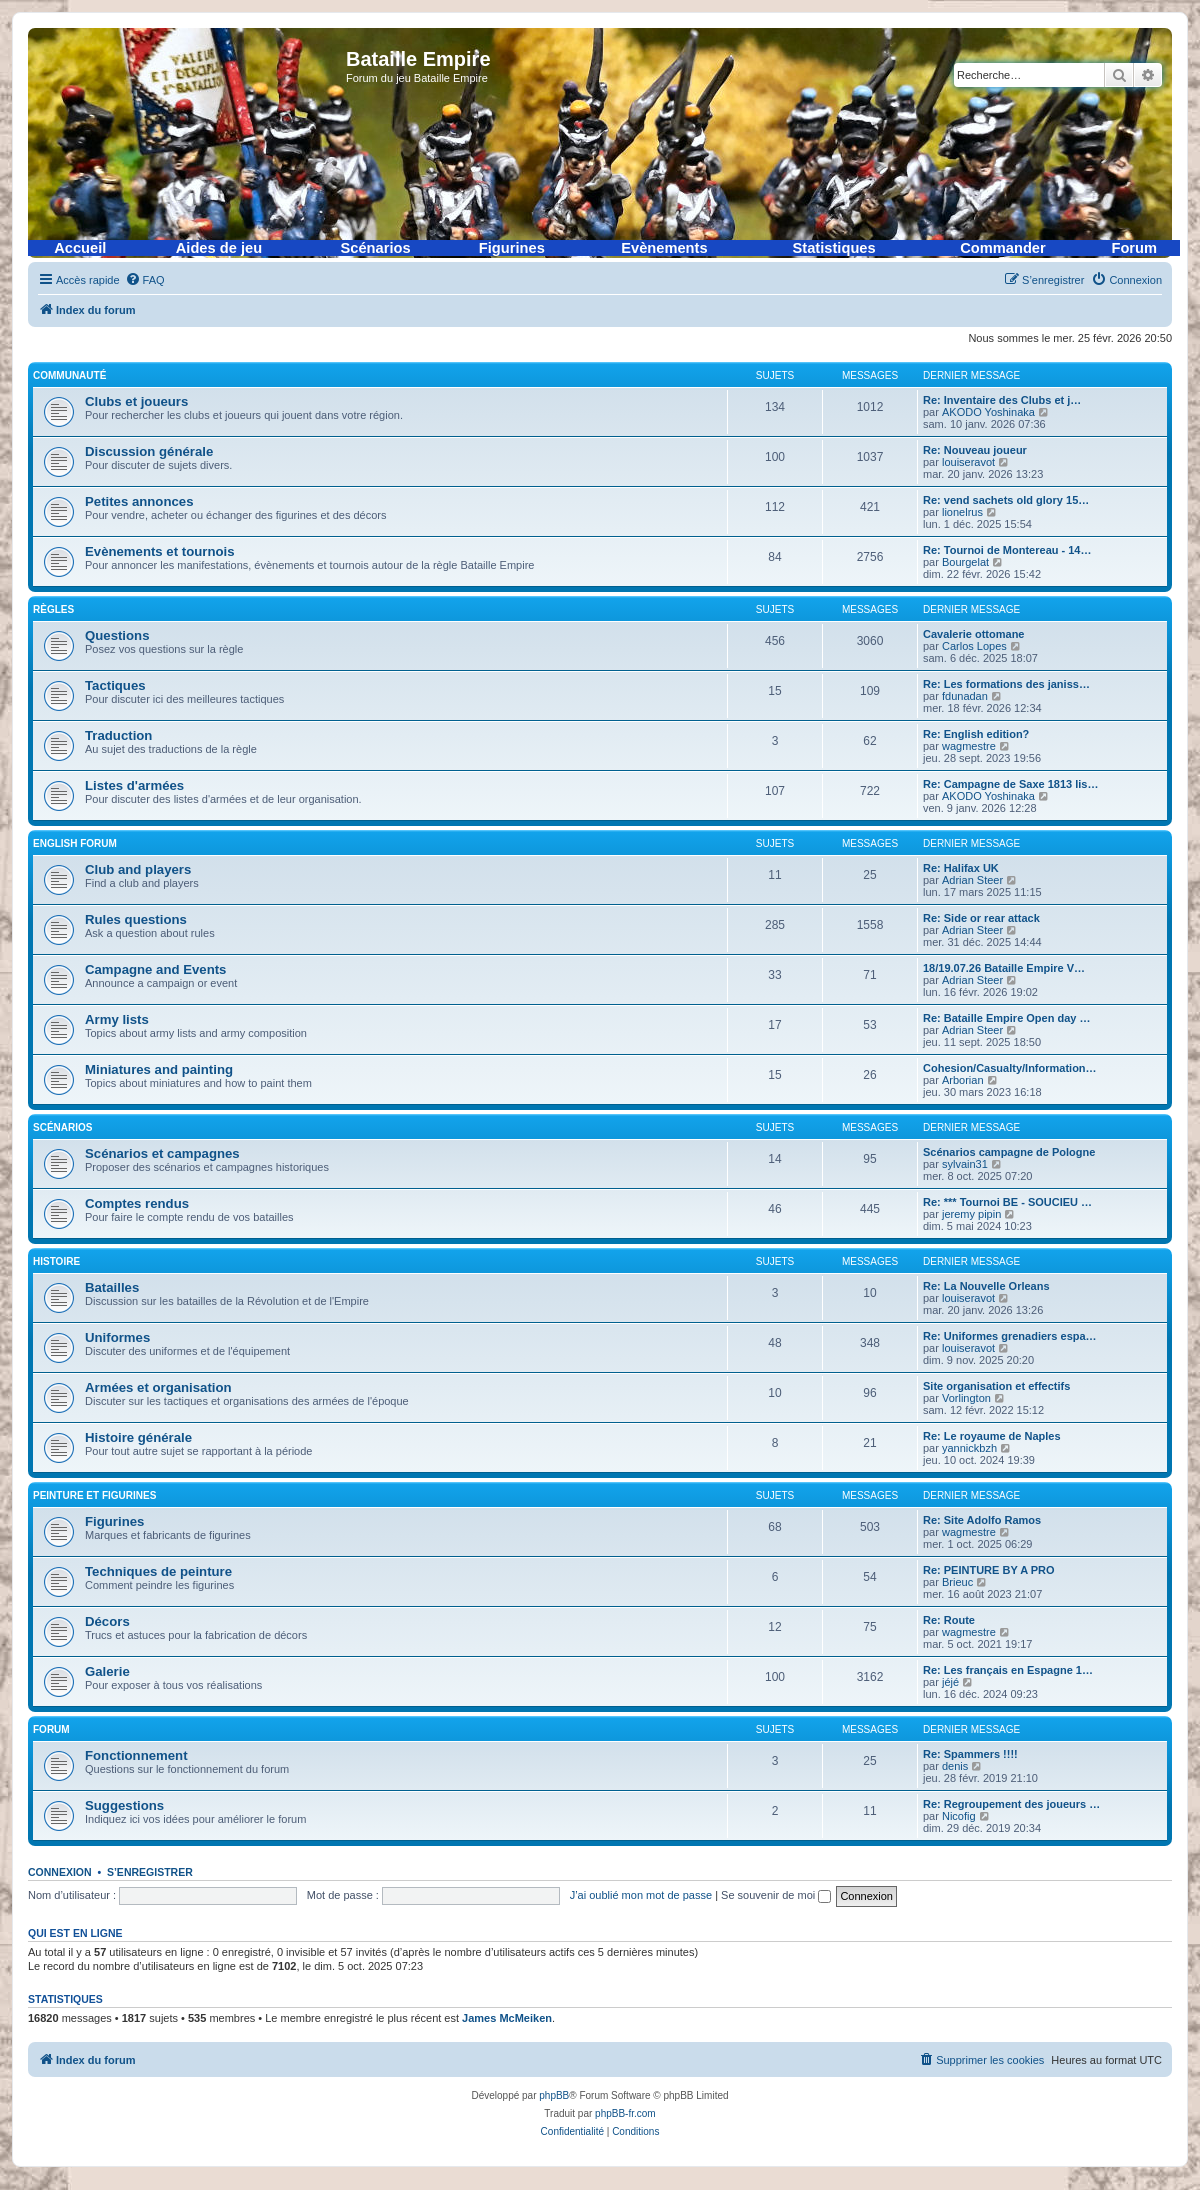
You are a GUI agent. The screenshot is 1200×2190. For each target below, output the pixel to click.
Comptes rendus (137, 1203)
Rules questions (136, 919)
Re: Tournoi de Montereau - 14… (1007, 550)
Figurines (512, 248)
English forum (75, 843)
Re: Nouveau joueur (975, 450)
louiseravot (968, 462)
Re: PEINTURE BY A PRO (989, 1570)
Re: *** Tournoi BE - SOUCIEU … (1007, 1202)
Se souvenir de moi (776, 1895)
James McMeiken (507, 2018)
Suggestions (124, 1805)
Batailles (112, 1287)
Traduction (118, 735)
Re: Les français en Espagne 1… (1008, 1670)
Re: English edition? (976, 734)
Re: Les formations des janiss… (1006, 684)
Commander (1003, 248)
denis (955, 1766)
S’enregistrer (150, 1872)
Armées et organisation (158, 1387)
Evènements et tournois (160, 551)
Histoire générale (138, 1437)
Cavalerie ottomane (973, 634)
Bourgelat (965, 562)
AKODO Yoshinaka (988, 412)
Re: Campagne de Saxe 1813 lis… (1010, 784)
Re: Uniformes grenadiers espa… (1010, 1336)
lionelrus (962, 512)
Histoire (56, 1261)
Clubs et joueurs (136, 401)
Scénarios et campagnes (162, 1153)
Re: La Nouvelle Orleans (986, 1286)
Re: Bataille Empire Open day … (1007, 1018)
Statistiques (834, 248)
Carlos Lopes (974, 646)
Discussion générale (149, 451)
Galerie (107, 1671)
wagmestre (969, 746)
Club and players (138, 869)
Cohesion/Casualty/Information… (1010, 1068)
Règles (53, 609)
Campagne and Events (155, 969)
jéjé (950, 1682)
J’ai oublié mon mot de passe (641, 1895)
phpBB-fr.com (625, 2113)
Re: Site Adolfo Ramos (982, 1520)
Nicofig (959, 1816)
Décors (107, 1621)
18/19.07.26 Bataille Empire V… (1004, 968)
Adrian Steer (972, 880)
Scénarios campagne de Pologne (1009, 1152)
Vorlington (966, 1398)
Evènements (664, 248)
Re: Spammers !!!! (970, 1754)
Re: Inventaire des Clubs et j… (1002, 400)
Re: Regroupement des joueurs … (1011, 1804)
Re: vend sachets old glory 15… (1006, 500)
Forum (1134, 248)
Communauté (69, 375)
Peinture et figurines (94, 1495)
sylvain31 (965, 1164)
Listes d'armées (134, 785)
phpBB (554, 2095)
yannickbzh (969, 1448)
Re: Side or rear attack (981, 918)
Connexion (60, 1872)
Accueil (80, 248)
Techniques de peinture (158, 1571)
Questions (117, 635)
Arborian (963, 1080)
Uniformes (117, 1337)
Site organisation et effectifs (996, 1386)
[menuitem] (145, 280)
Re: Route (949, 1620)
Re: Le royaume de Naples (992, 1436)
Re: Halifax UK (961, 868)
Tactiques (115, 685)
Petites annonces (139, 501)
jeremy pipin (971, 1214)
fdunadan (965, 696)
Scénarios (376, 248)
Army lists (117, 1019)
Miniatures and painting (159, 1069)
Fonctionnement (136, 1755)
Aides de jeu (219, 248)
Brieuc (957, 1582)
